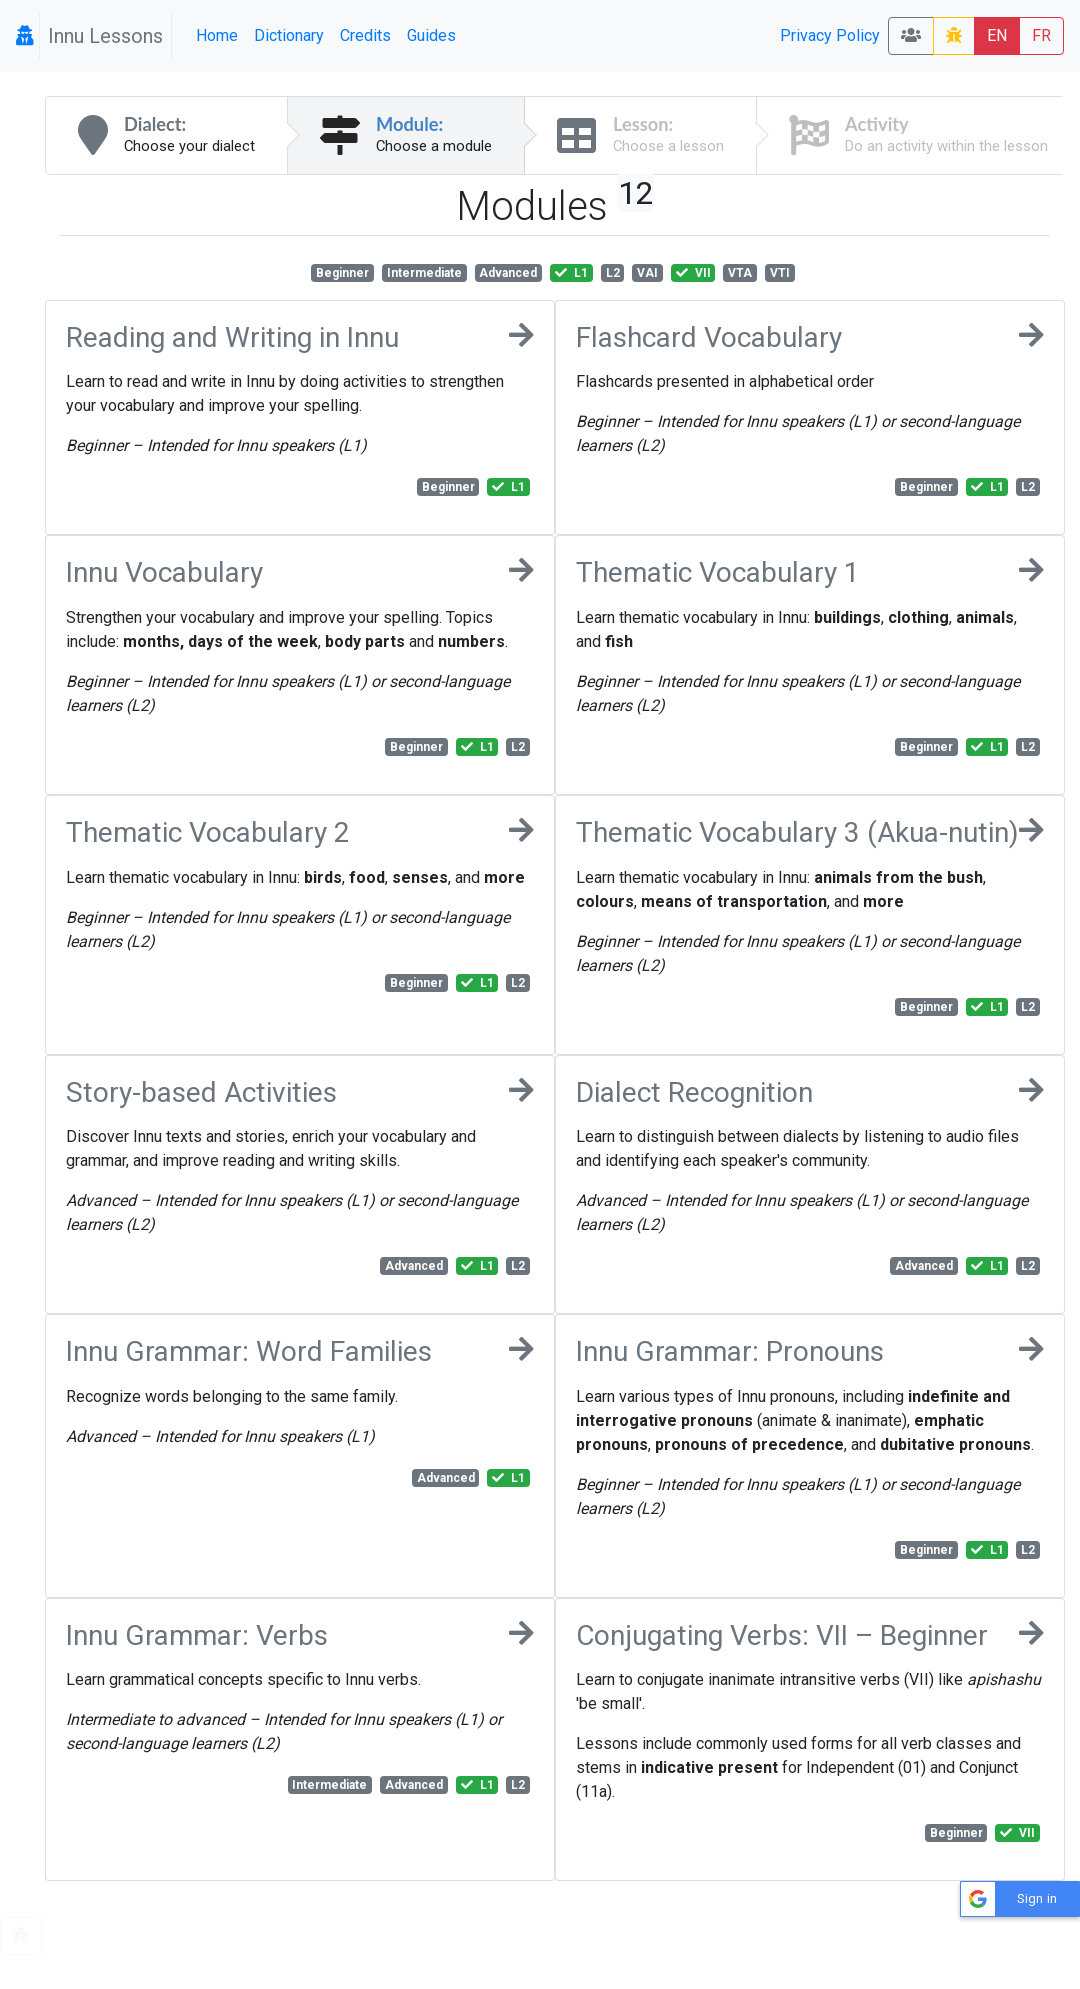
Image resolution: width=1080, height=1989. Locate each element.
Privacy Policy (830, 35)
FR (1041, 35)
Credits (365, 35)
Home (217, 35)
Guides (431, 35)
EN (997, 35)
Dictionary (289, 35)
